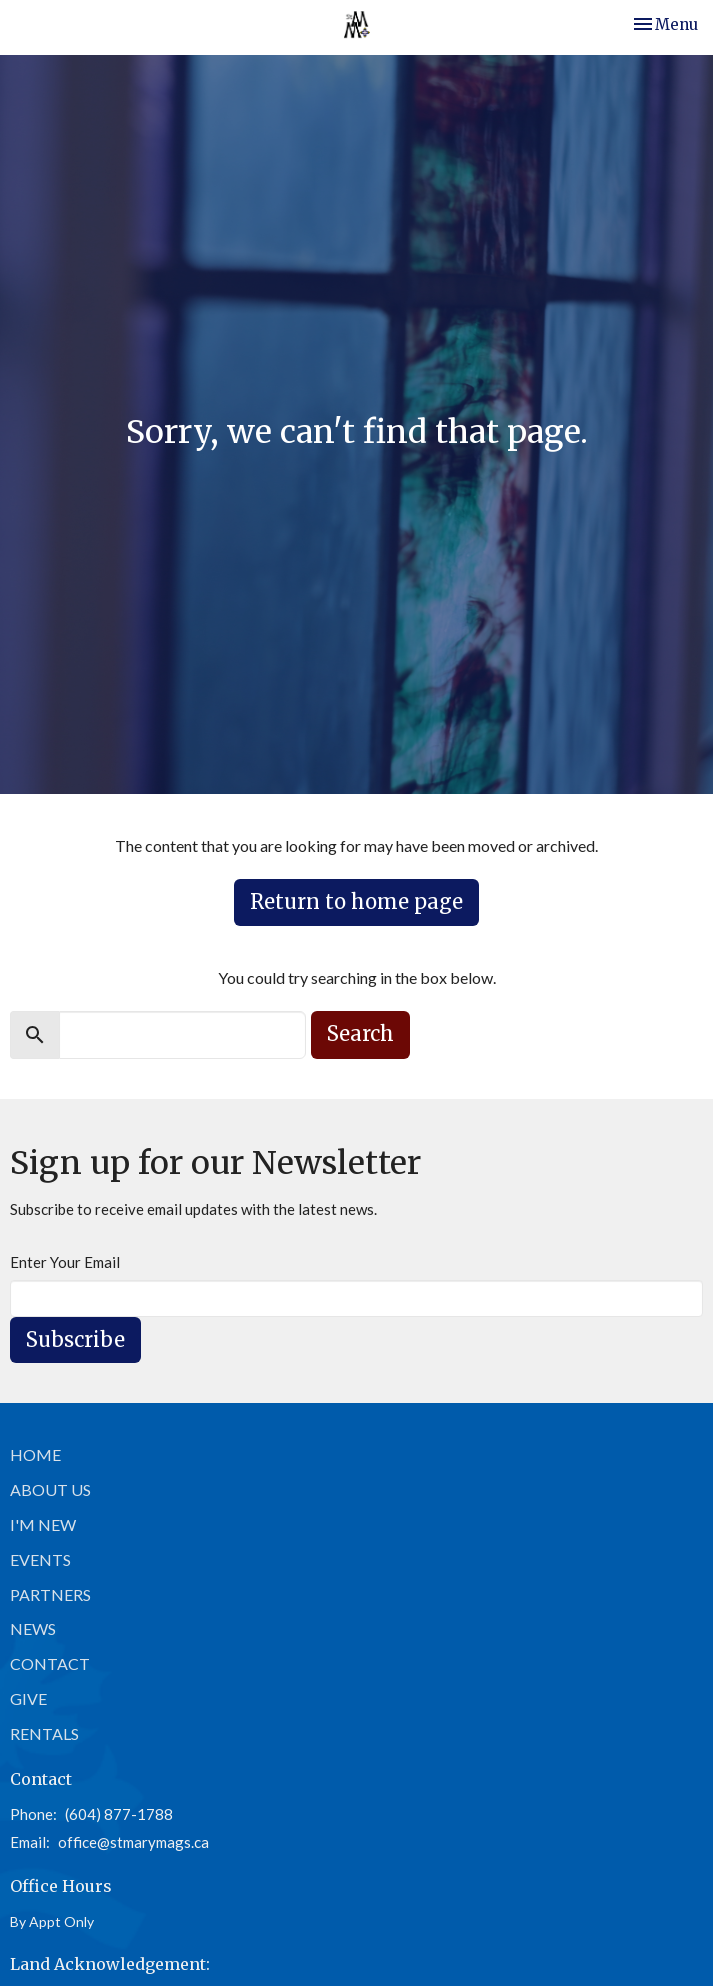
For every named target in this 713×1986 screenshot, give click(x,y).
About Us (50, 1489)
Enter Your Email (65, 1262)
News (33, 1628)
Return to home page (356, 901)
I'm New (43, 1524)
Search (360, 1033)
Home (35, 1454)
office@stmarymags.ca (133, 1842)
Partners (50, 1594)
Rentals (44, 1733)
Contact (50, 1663)
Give (28, 1698)
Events (40, 1559)
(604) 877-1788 (119, 1814)
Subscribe (75, 1339)
